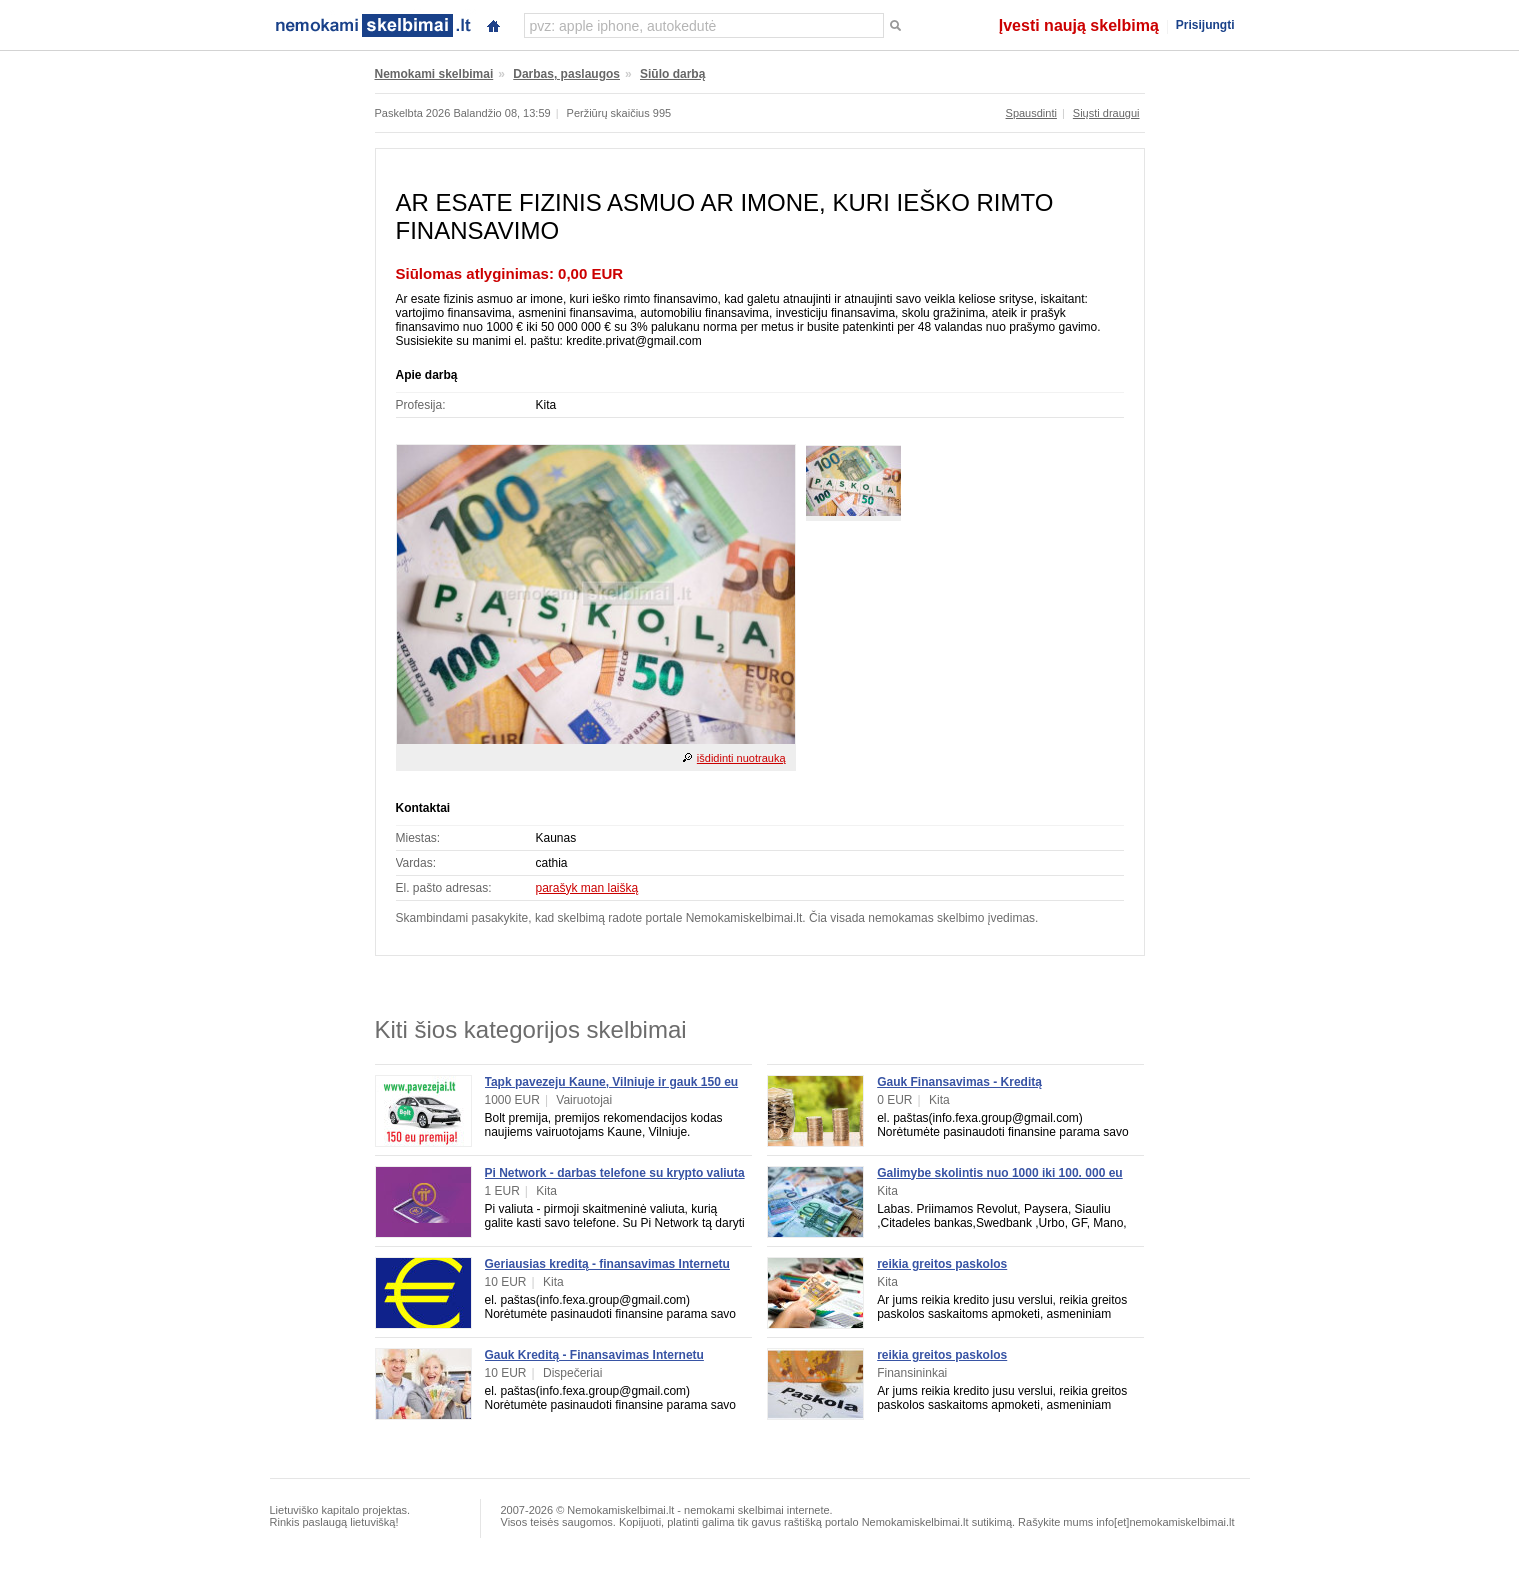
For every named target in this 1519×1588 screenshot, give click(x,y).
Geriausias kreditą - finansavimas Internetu (607, 1264)
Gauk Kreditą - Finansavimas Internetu (594, 1355)
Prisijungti (1205, 25)
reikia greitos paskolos (942, 1264)
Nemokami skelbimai (434, 74)
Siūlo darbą (672, 74)
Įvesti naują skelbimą (1079, 25)
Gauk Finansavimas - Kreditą (959, 1082)
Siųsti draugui (1106, 113)
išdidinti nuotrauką (741, 758)
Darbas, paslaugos (566, 74)
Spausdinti (1031, 113)
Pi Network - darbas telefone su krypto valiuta (615, 1173)
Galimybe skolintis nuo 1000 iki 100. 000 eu (999, 1173)
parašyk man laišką (587, 888)
